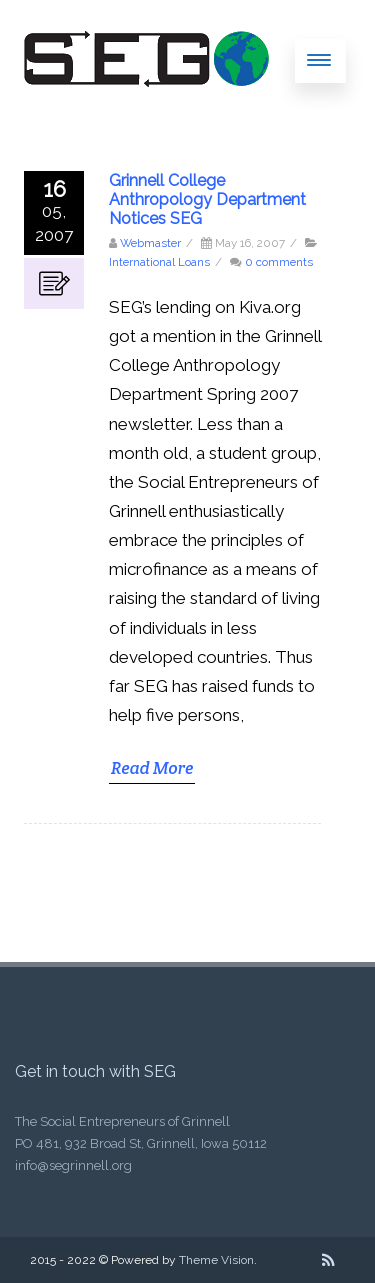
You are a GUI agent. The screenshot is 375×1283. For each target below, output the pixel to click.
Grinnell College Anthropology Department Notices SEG (207, 199)
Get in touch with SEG (95, 1071)
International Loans (159, 262)
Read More (152, 768)
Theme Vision (216, 1260)
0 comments (279, 262)
